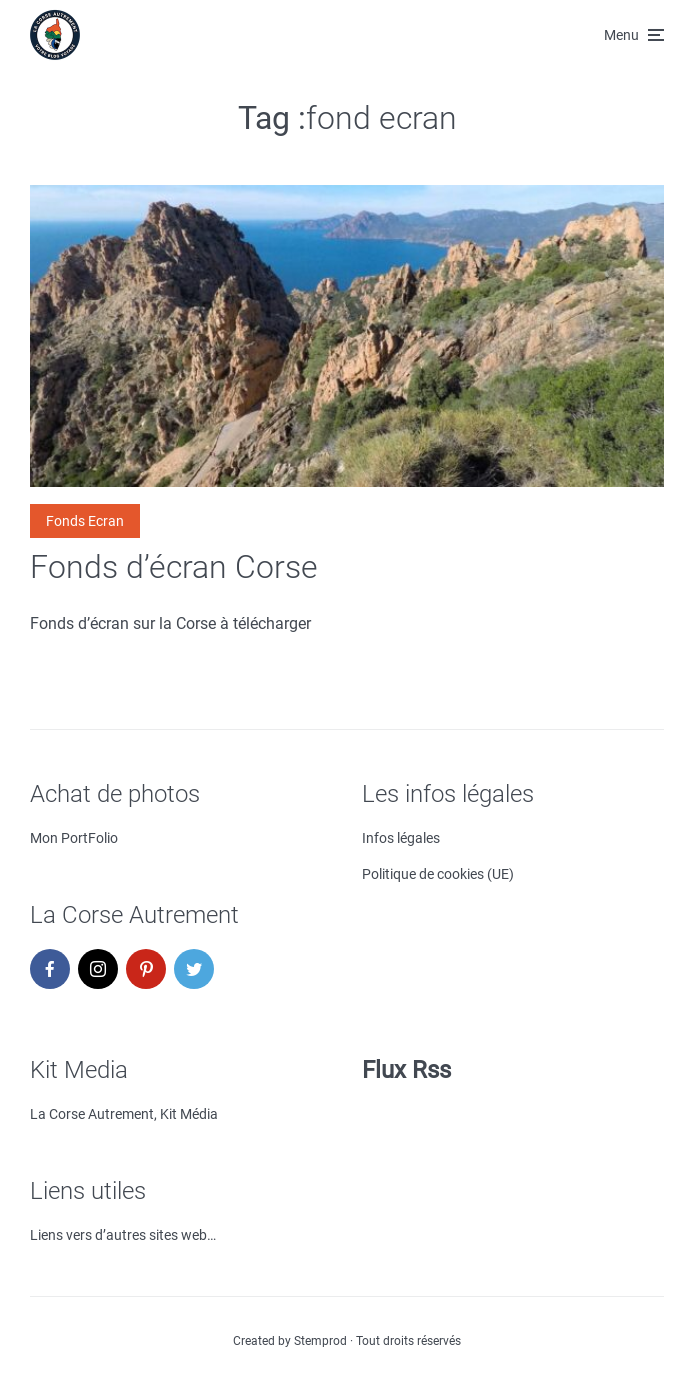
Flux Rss (406, 1070)
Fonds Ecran (85, 521)
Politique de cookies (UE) (438, 874)
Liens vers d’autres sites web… (123, 1235)
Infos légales (401, 838)
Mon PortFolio (74, 838)
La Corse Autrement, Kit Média (124, 1114)
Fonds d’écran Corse (174, 567)
